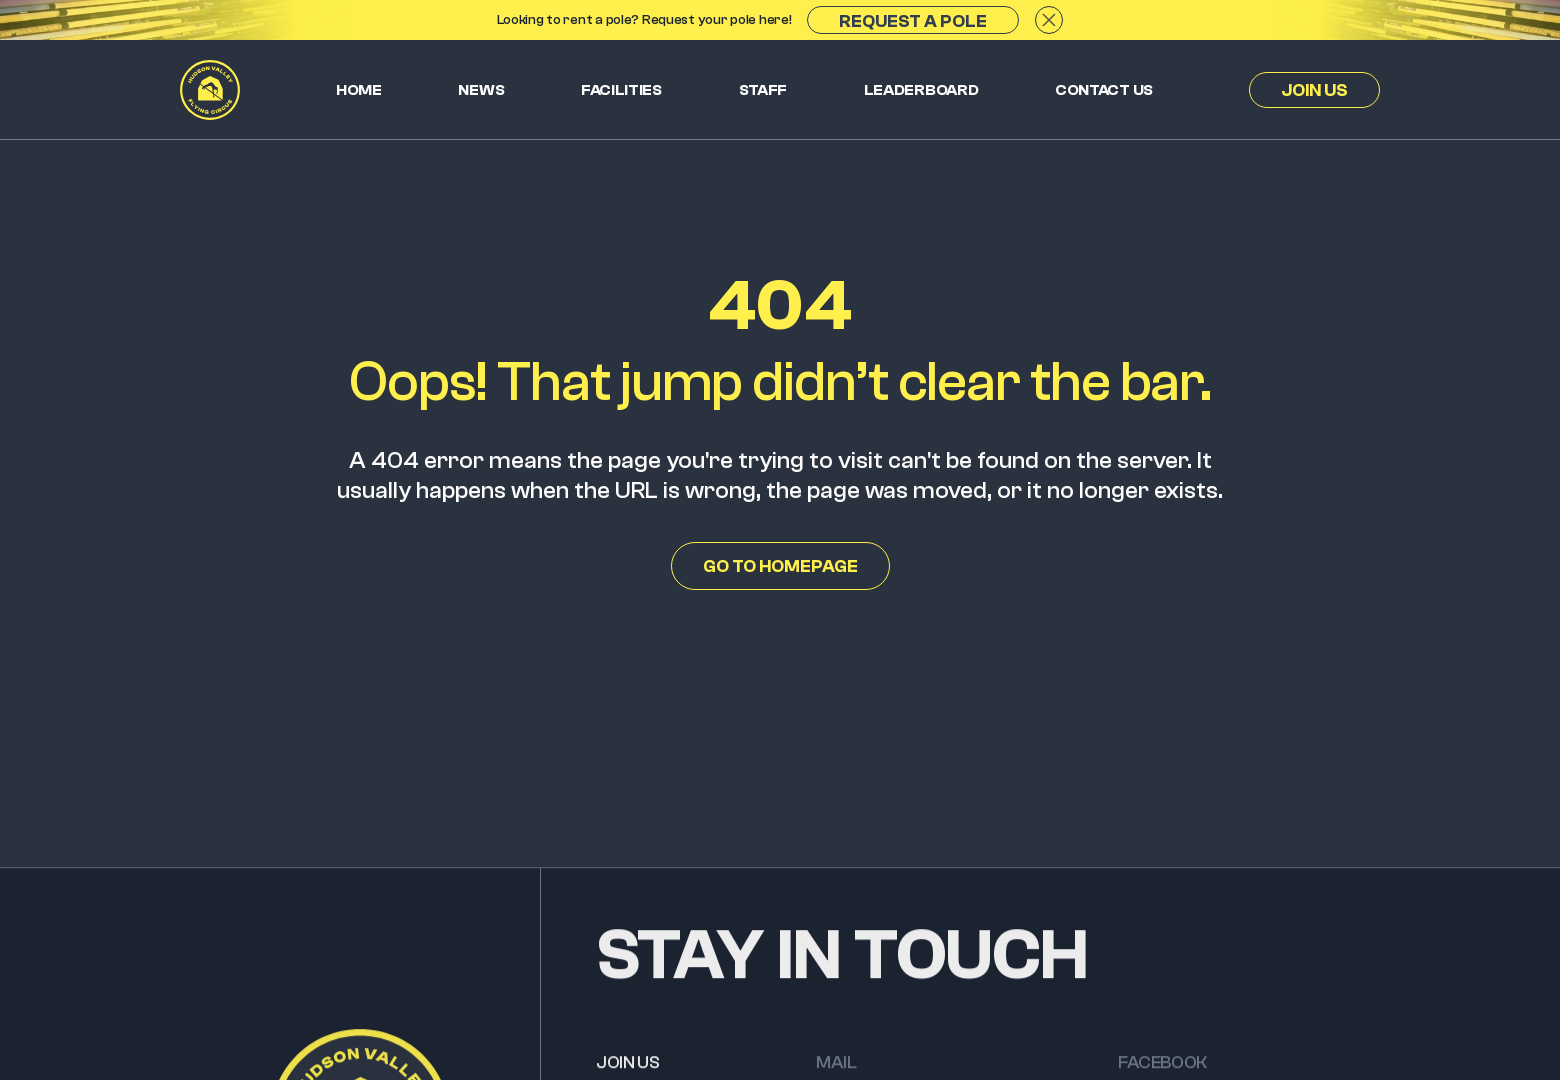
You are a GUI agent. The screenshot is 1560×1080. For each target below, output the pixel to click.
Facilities (621, 90)
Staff (763, 90)
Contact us (1104, 90)
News (481, 90)
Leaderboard (921, 90)
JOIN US (627, 1067)
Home (359, 90)
